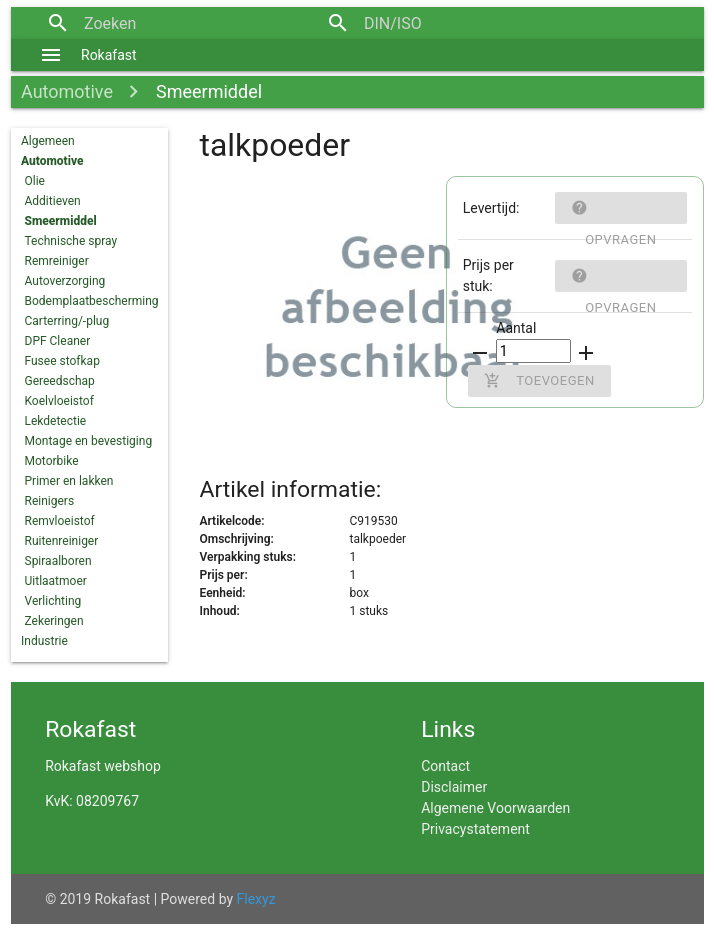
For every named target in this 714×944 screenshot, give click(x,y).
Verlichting (53, 601)
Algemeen (48, 141)
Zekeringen (54, 621)
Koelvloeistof (59, 401)
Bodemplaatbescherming (92, 301)
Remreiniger (57, 261)
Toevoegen (539, 381)
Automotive (67, 91)
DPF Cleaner (58, 341)
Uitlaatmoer (56, 581)
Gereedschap (60, 381)
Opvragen (614, 208)
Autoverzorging (65, 281)
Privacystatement (475, 829)
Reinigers (50, 501)
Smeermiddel (209, 91)
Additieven (53, 201)
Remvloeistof (60, 521)
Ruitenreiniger (62, 541)
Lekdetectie (56, 421)
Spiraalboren (58, 561)
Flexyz (256, 899)
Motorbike (52, 461)
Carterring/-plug (67, 321)
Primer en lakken (69, 481)
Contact (445, 766)
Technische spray (71, 241)
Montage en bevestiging (89, 441)
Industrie (44, 641)
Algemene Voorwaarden (495, 808)
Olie (35, 181)
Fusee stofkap (62, 361)
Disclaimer (454, 787)
